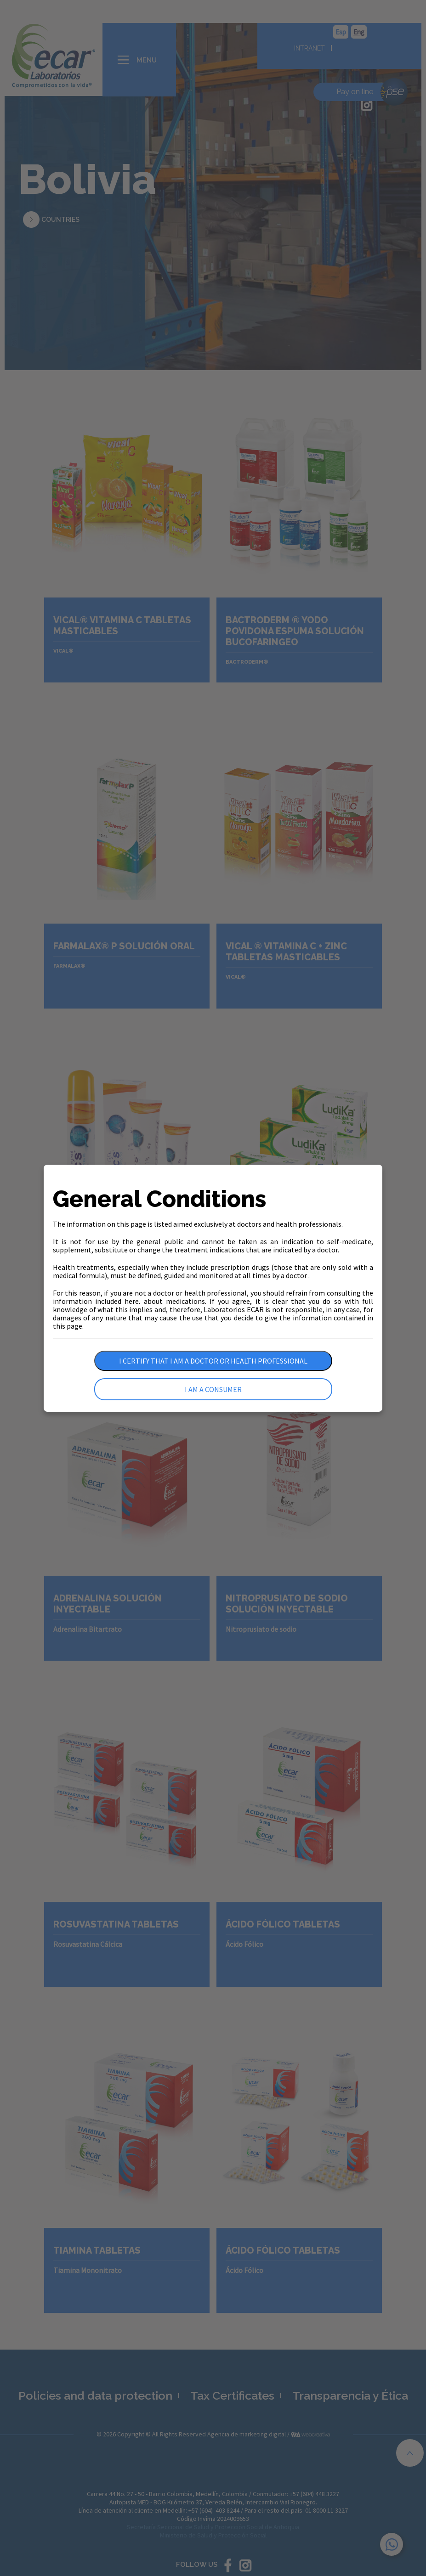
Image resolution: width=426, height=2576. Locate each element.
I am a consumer (213, 1389)
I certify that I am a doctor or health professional (213, 1360)
